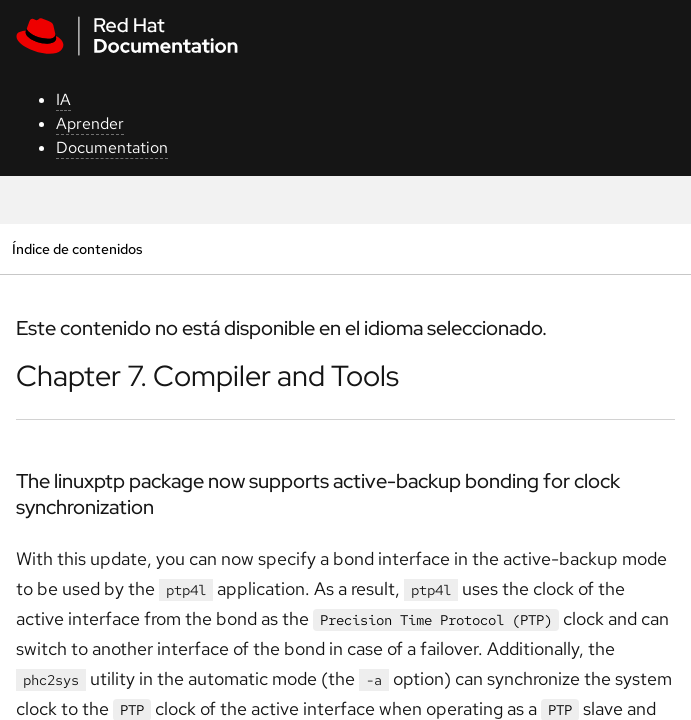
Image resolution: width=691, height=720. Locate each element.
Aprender (90, 123)
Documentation (112, 147)
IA (63, 99)
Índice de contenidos (77, 248)
